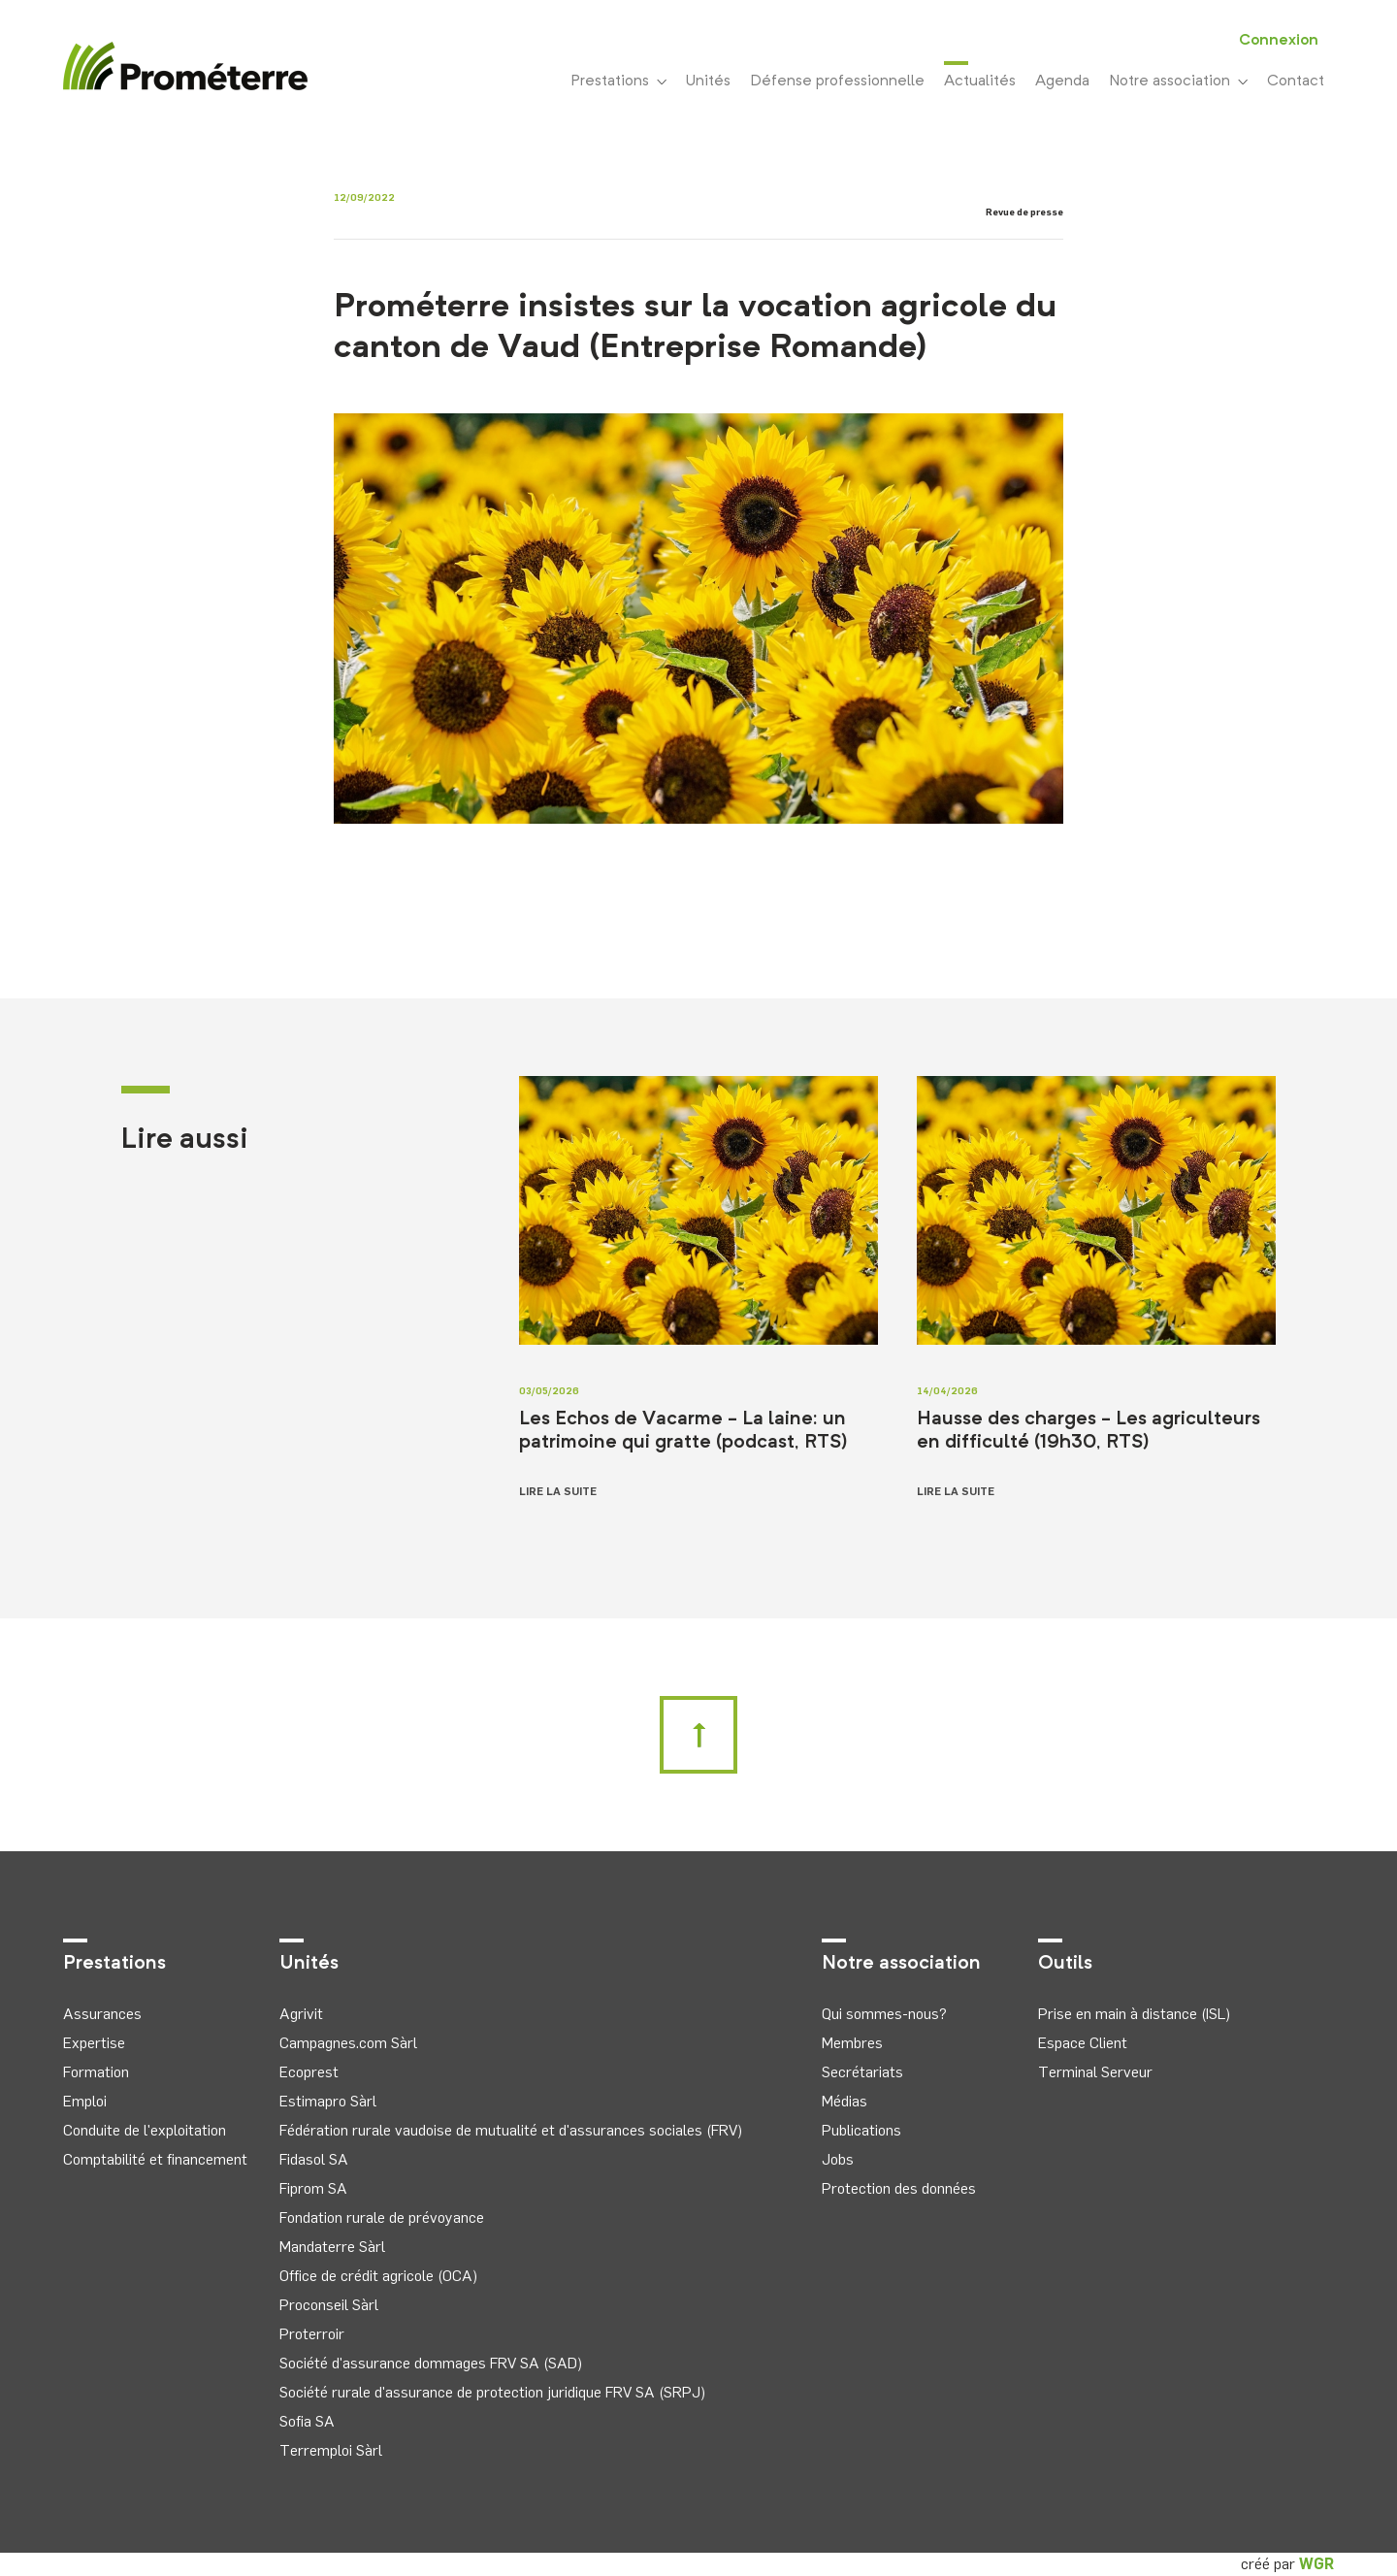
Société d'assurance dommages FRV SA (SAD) (430, 2363)
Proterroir (311, 2334)
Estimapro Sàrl (327, 2101)
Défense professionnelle (837, 81)
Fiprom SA (313, 2188)
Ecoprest (309, 2072)
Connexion (1278, 41)
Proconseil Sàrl (328, 2305)
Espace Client (1082, 2043)
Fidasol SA (313, 2159)
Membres (852, 2043)
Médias (844, 2101)
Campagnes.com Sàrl (348, 2043)
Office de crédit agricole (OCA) (378, 2275)
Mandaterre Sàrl (332, 2246)
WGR (1316, 2564)
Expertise (94, 2043)
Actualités (980, 79)
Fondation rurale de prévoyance (381, 2217)
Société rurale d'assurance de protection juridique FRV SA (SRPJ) (492, 2392)
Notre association (1178, 81)
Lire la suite (558, 1491)
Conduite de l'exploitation (144, 2130)
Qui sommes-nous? (884, 2014)
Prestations (618, 81)
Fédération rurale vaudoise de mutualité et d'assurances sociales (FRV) (510, 2130)
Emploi (85, 2101)
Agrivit (301, 2014)
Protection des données (899, 2188)
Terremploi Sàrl (330, 2450)
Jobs (838, 2159)
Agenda (1062, 81)
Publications (861, 2130)
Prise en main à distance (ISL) (1134, 2014)
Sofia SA (307, 2421)
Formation (96, 2072)
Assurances (102, 2014)
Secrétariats (862, 2072)
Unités (708, 81)
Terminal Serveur (1095, 2072)
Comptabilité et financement (155, 2159)
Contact (1295, 81)
